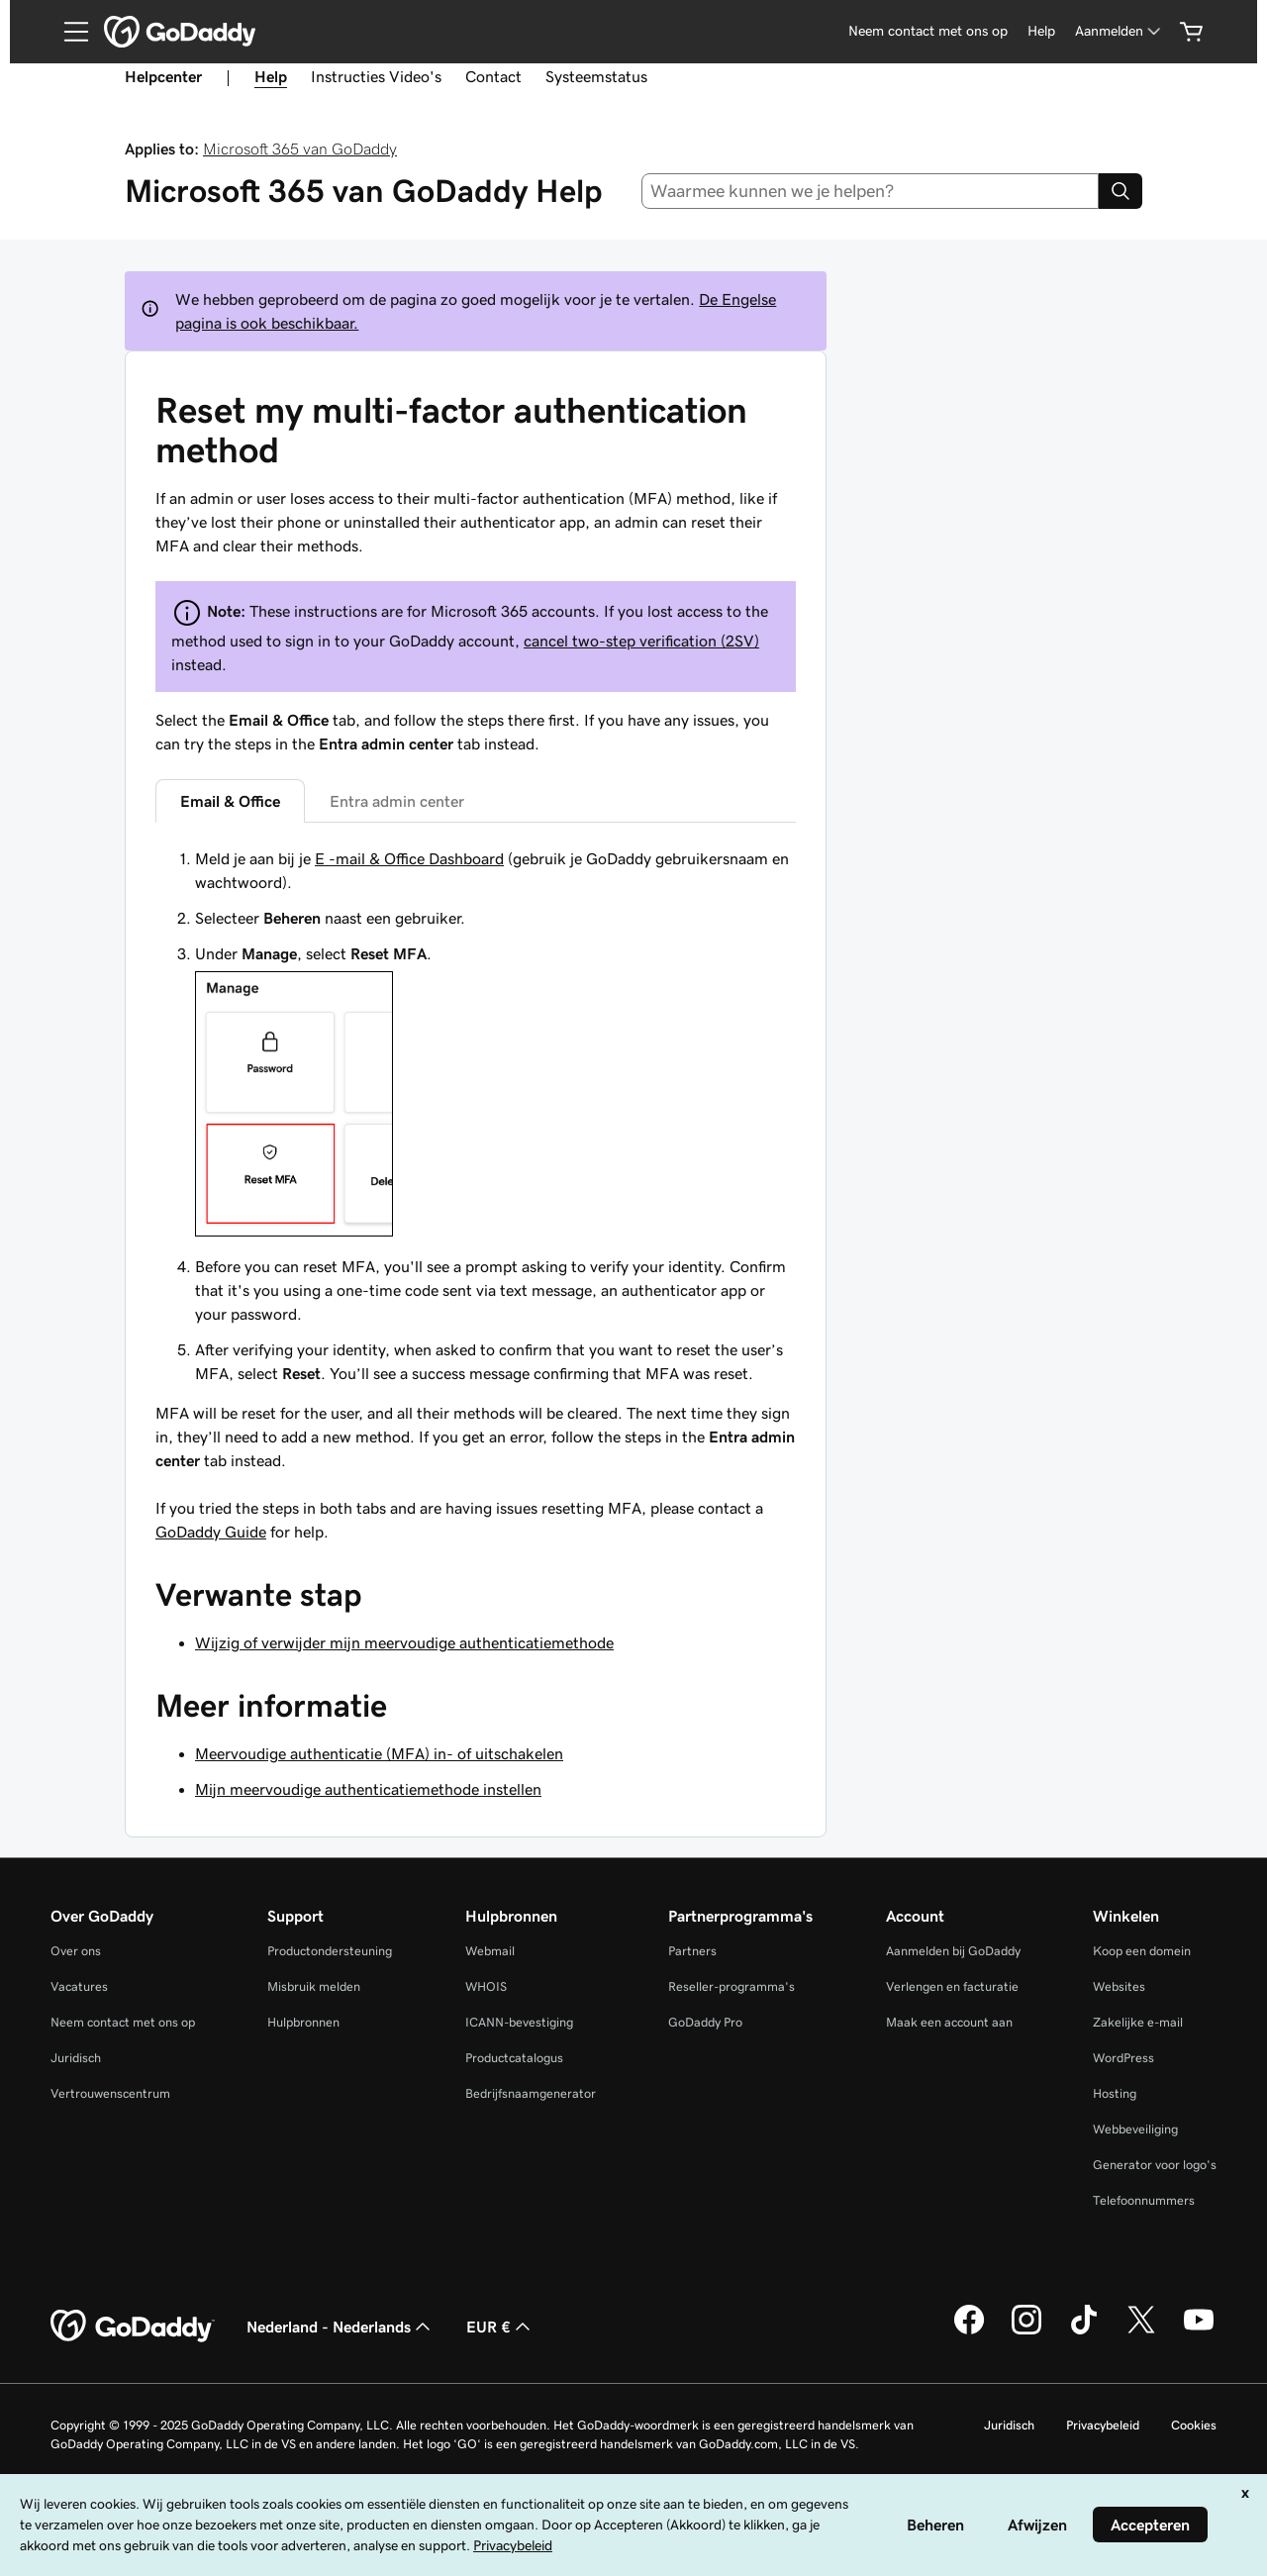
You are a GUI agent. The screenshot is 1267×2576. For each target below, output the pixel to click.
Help (1041, 31)
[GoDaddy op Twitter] (1141, 2331)
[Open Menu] (68, 32)
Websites (1119, 1986)
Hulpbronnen (303, 2022)
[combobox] (870, 191)
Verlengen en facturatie (952, 1986)
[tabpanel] (475, 1159)
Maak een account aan (949, 2022)
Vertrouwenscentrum (110, 2093)
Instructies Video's (376, 76)
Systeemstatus (596, 76)
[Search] (1120, 191)
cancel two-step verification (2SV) (641, 640)
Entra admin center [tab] (397, 801)
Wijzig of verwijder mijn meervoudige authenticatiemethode (404, 1642)
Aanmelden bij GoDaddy (953, 1950)
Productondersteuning (329, 1950)
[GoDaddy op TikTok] (1084, 2331)
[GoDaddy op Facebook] (969, 2331)
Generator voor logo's (1155, 2164)
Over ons (75, 1950)
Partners (692, 1950)
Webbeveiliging (1135, 2129)
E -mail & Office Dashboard (409, 858)
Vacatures (79, 1986)
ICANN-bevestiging (519, 2022)
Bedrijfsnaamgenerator (530, 2093)
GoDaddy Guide (210, 1531)
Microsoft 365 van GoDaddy (300, 148)
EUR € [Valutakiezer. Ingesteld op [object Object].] (500, 2326)
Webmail (490, 1950)
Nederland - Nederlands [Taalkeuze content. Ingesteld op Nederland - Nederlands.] (340, 2326)
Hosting (1114, 2093)
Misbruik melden (313, 1986)
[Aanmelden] (1119, 31)
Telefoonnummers (1144, 2200)
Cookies (1194, 2425)
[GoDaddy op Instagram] (1026, 2331)
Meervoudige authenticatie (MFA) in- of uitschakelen (379, 1753)
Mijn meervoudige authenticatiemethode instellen (368, 1789)
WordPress (1123, 2057)
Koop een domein (1142, 1950)
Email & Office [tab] (230, 801)
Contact (493, 76)
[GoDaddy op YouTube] (1199, 2331)
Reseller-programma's (731, 1986)
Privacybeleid (1102, 2425)
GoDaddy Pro (705, 2022)
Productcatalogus (514, 2057)
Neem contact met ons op (928, 31)
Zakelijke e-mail (1138, 2022)
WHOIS (486, 1986)
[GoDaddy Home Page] (132, 2326)
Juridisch (75, 2057)
